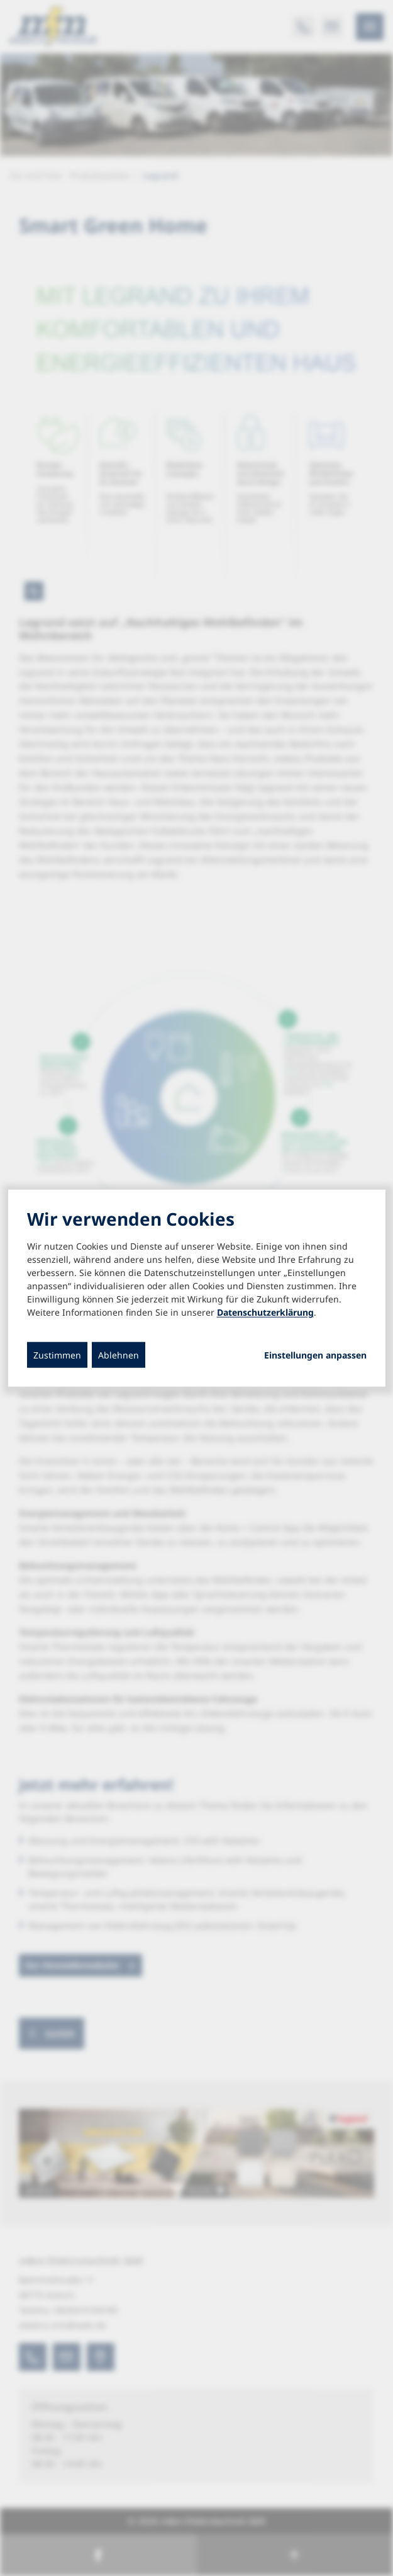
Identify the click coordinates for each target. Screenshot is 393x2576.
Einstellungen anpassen (315, 1354)
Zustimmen (57, 1354)
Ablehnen (118, 1354)
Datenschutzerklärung (265, 1312)
